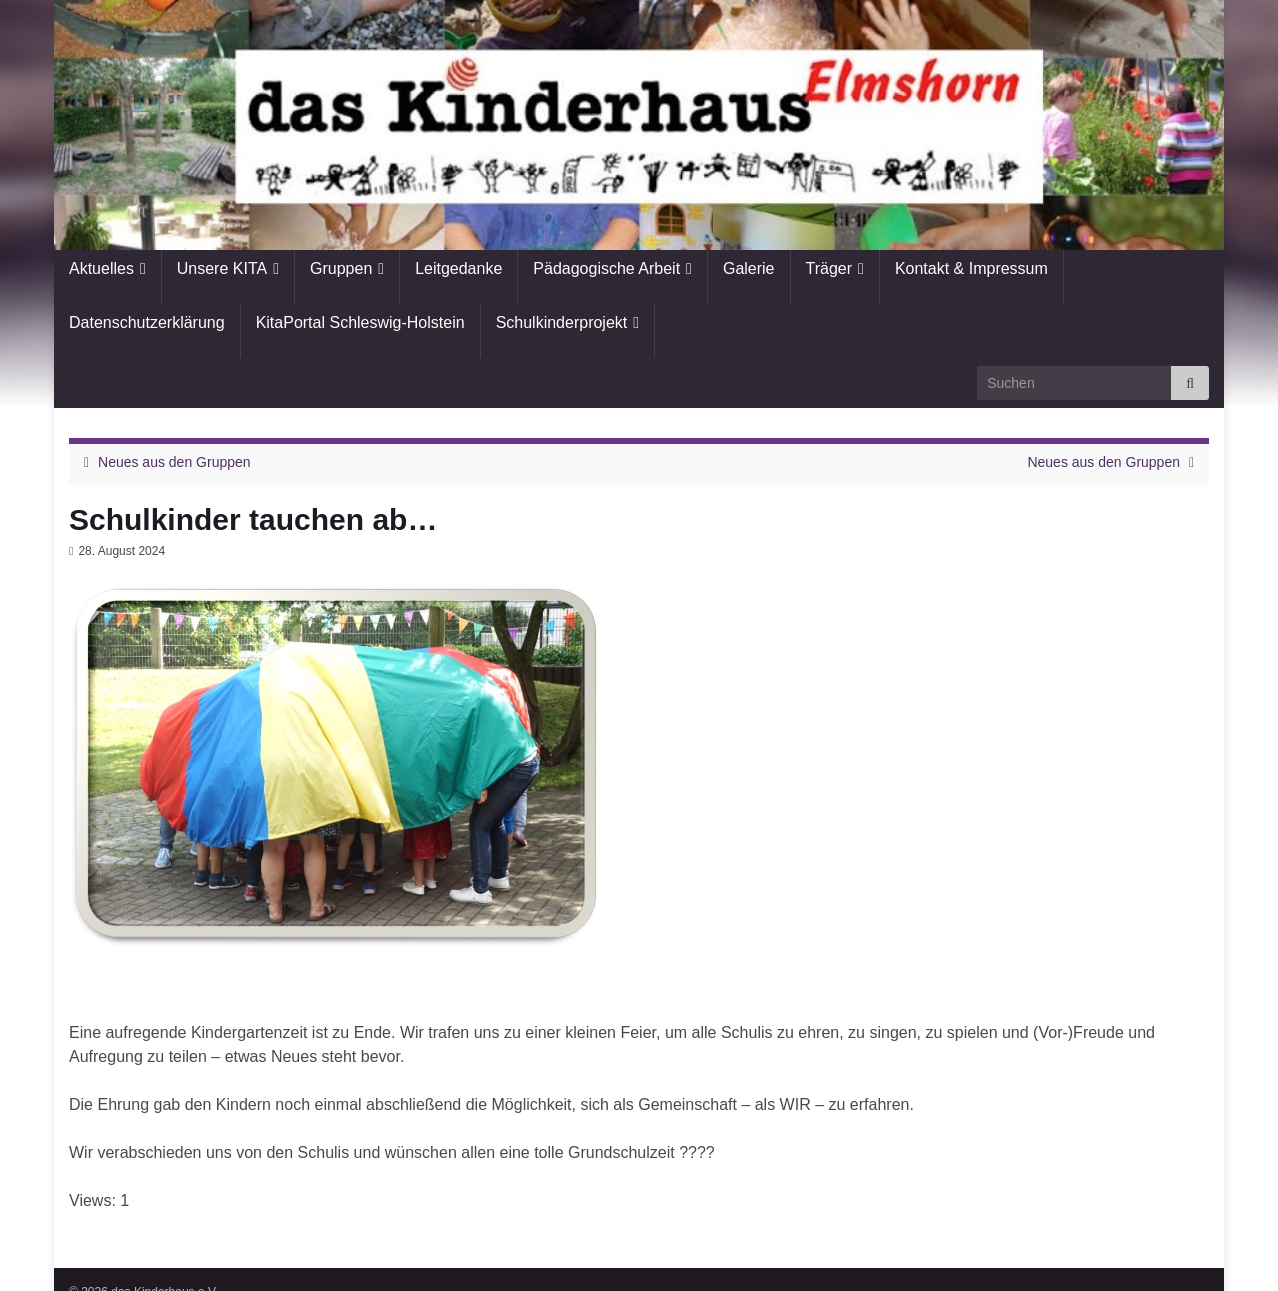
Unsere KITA (222, 268)
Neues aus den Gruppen (174, 462)
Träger (829, 268)
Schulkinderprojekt (562, 322)
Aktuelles (101, 268)
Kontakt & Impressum (971, 268)
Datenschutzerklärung (147, 322)
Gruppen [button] (341, 268)
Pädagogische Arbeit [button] (606, 268)
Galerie (749, 268)
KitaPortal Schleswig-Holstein (360, 322)
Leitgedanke (458, 268)
